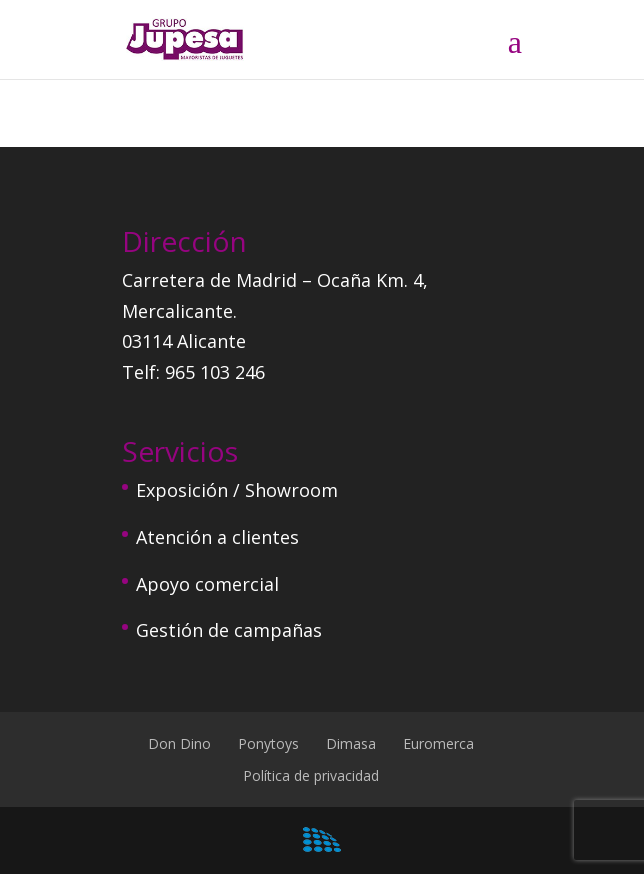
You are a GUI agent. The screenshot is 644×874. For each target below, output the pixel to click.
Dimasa (351, 743)
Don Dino (179, 743)
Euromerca (438, 743)
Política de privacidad (311, 775)
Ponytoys (268, 743)
